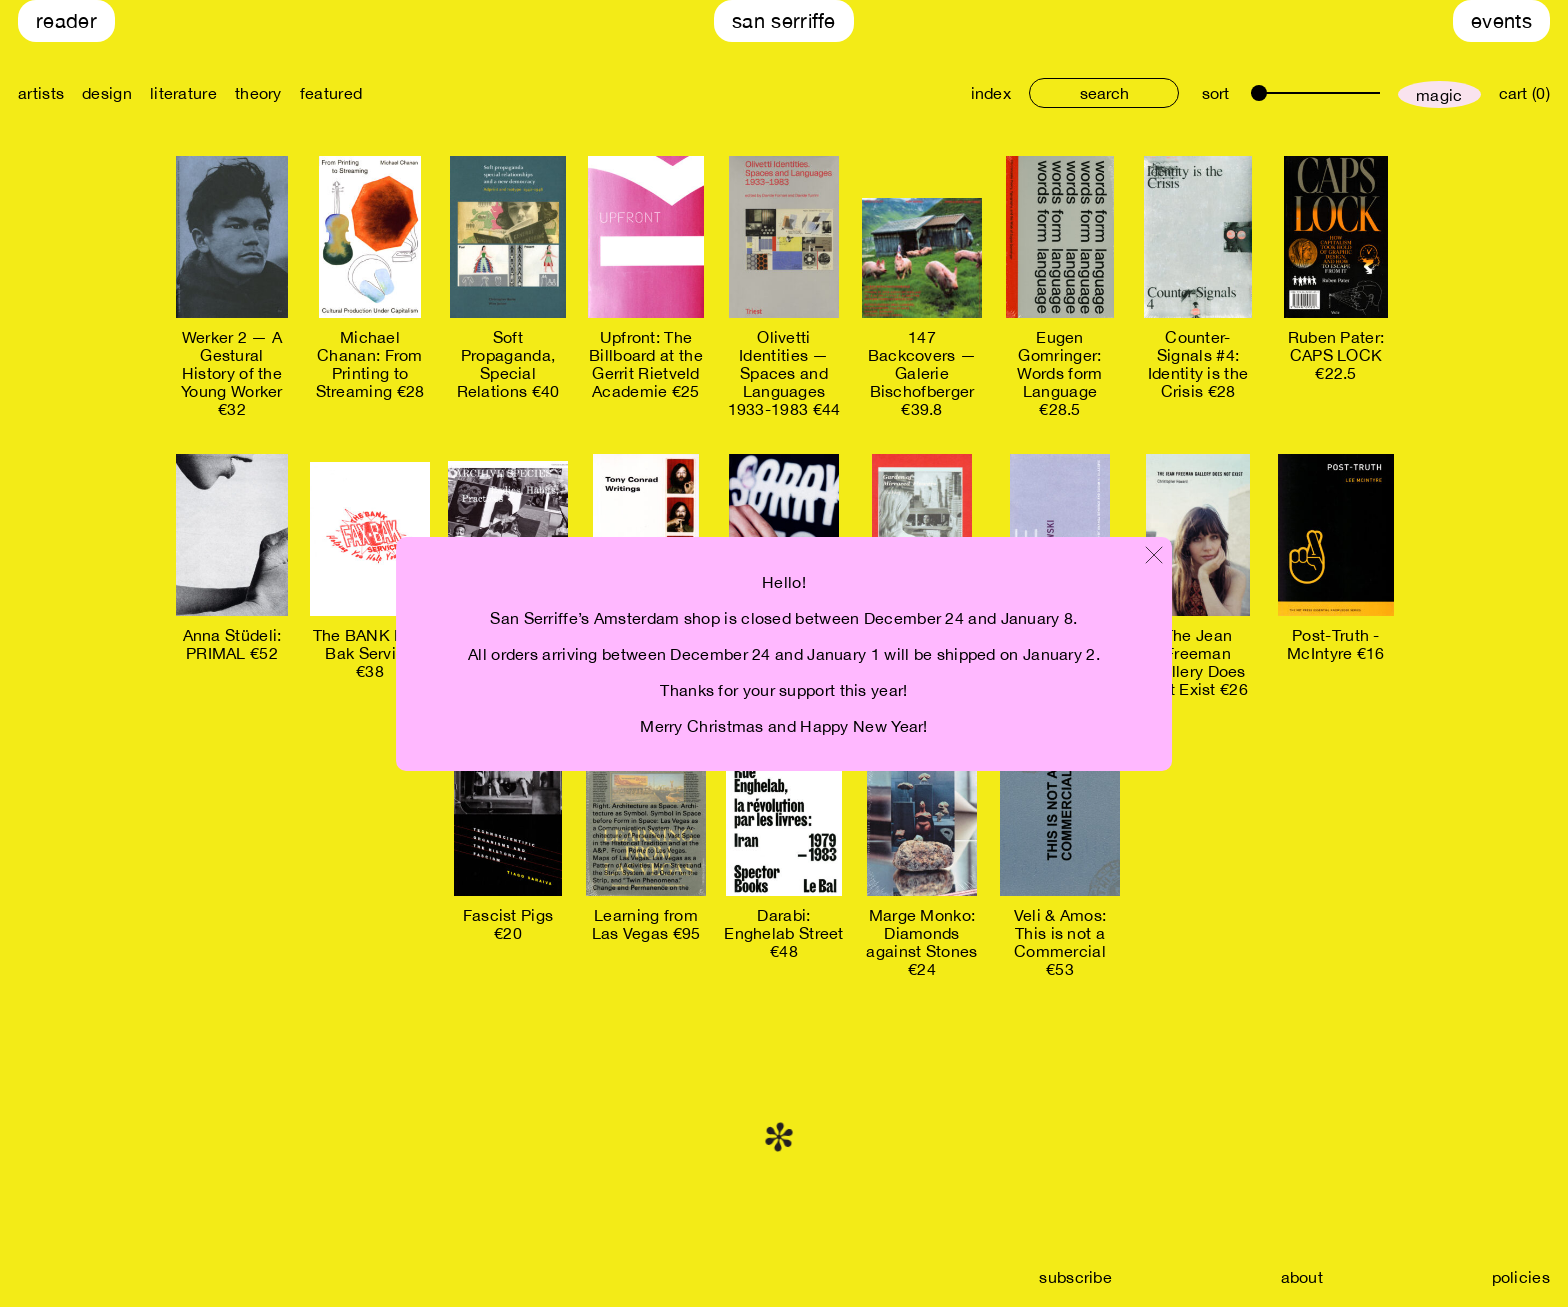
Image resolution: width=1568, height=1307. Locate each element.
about (1302, 1277)
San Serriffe (784, 20)
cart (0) (1524, 93)
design (107, 93)
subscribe (1075, 1277)
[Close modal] (1154, 556)
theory (258, 93)
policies (1521, 1277)
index (991, 93)
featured (331, 93)
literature (183, 93)
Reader (66, 20)
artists (41, 93)
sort (1215, 93)
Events (1501, 20)
